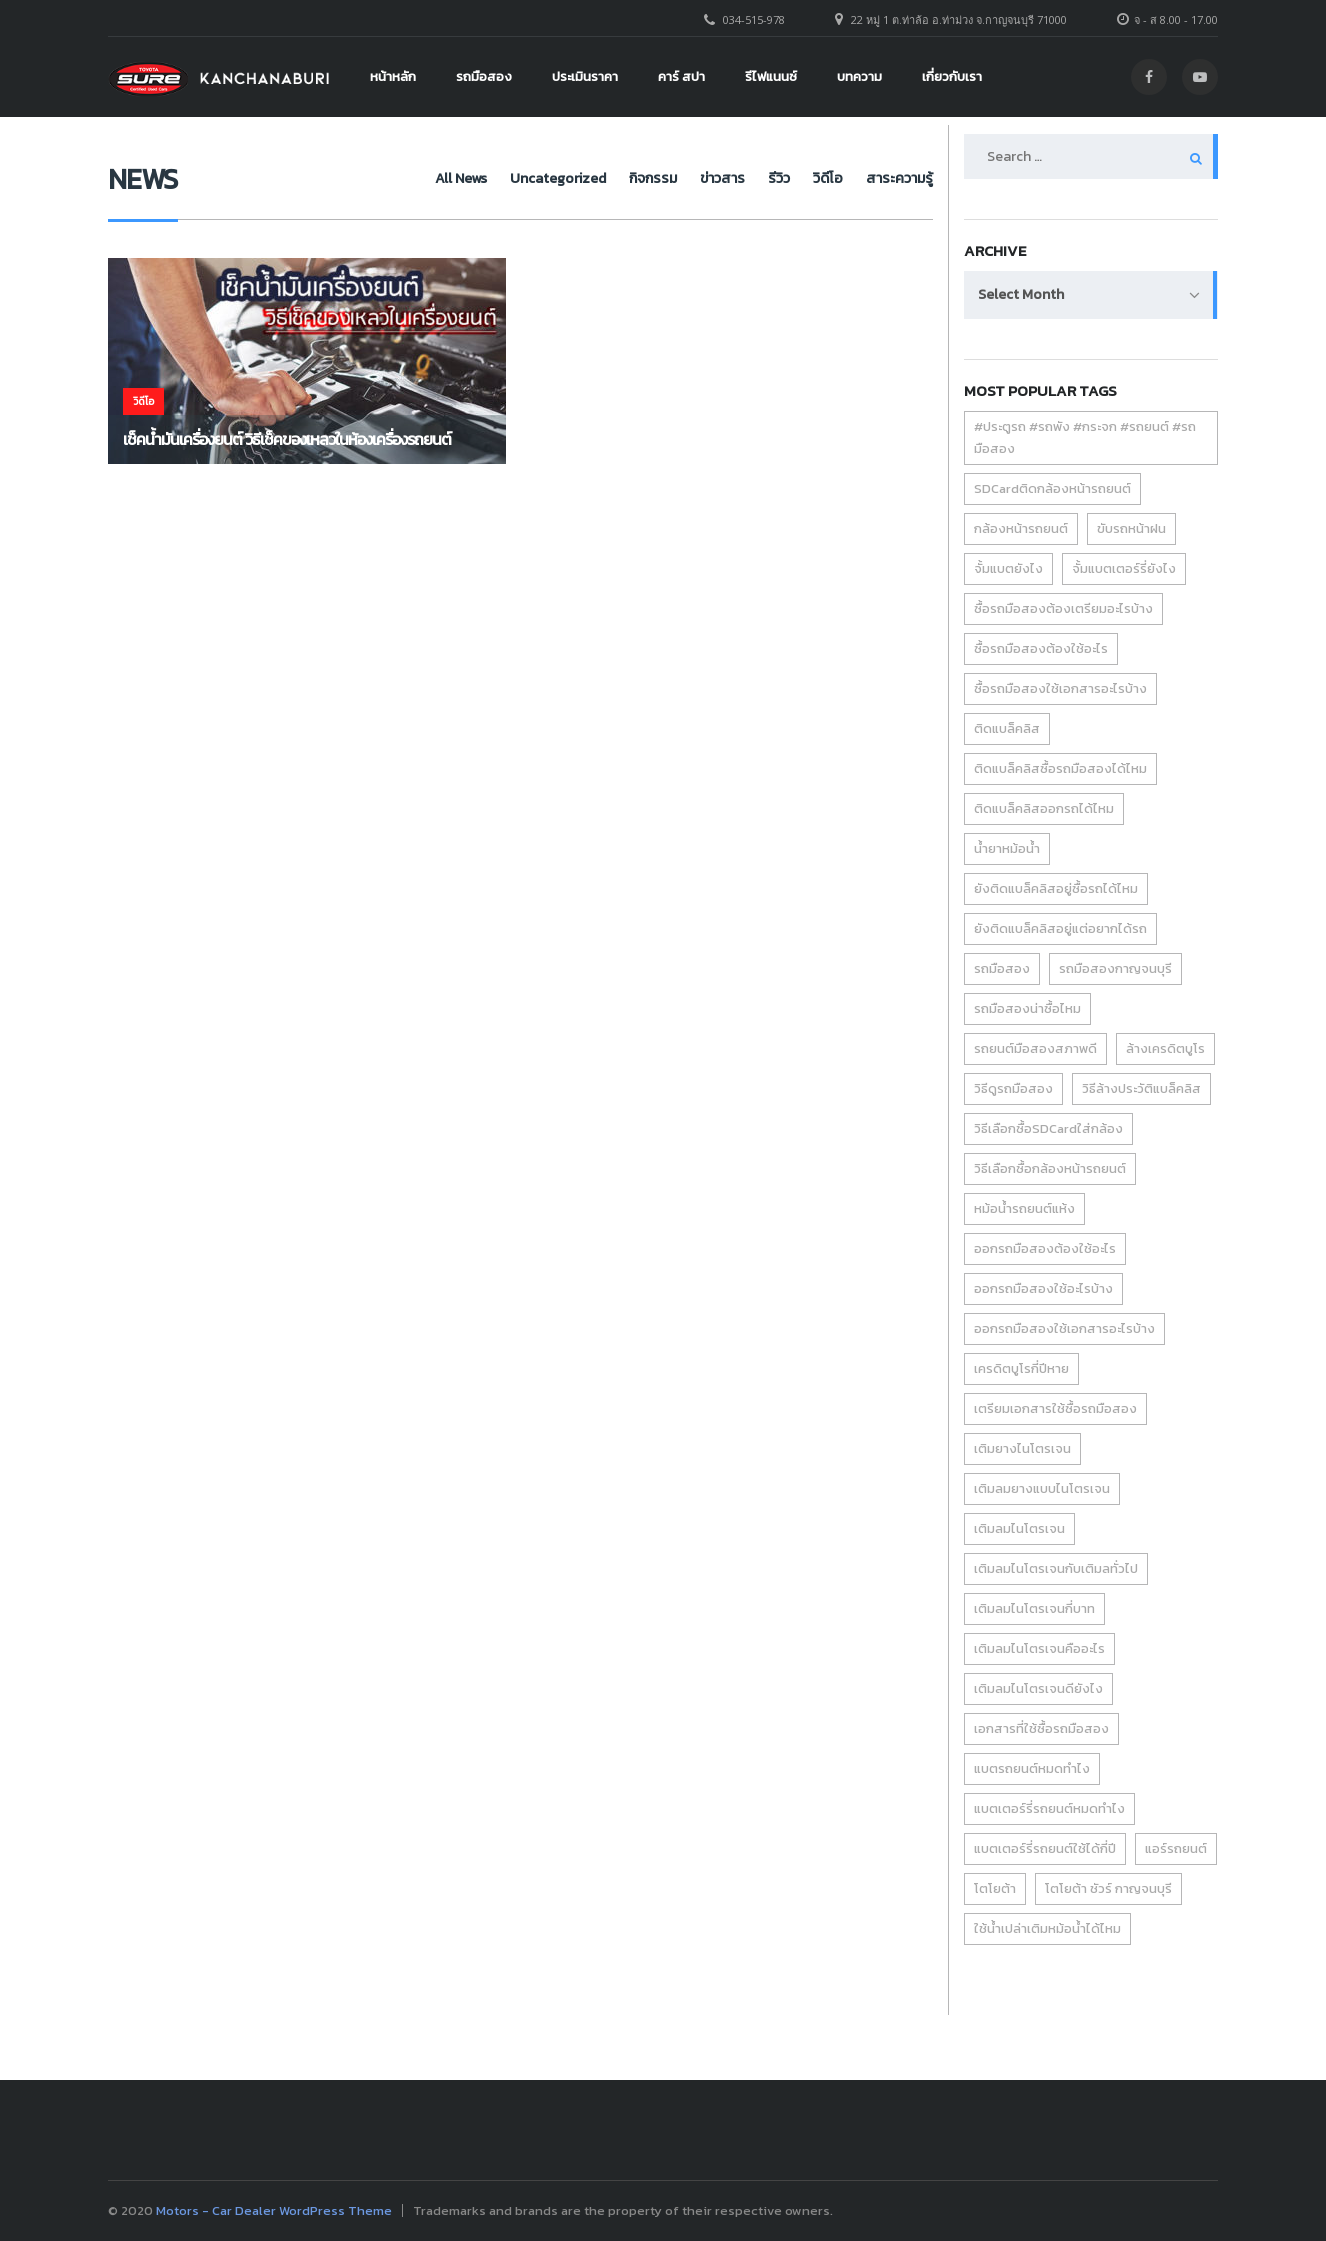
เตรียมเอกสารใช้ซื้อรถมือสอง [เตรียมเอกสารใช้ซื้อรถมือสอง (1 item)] (1055, 1408)
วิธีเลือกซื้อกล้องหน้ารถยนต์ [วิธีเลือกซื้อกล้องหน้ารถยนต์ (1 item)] (1050, 1168)
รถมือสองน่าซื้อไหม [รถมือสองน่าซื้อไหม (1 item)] (1027, 1008)
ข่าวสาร (683, 178)
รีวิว (753, 178)
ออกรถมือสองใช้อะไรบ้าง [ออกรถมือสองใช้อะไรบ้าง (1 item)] (1043, 1288)
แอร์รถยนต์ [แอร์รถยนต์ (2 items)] (1176, 1848)
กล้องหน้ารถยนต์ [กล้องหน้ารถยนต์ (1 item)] (1021, 528)
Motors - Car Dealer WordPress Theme (274, 2210)
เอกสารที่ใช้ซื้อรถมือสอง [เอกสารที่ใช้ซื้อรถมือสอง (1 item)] (1041, 1728)
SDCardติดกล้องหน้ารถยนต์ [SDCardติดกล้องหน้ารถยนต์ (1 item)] (1052, 488)
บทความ (859, 76)
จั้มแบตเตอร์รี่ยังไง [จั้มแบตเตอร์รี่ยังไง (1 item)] (1124, 568)
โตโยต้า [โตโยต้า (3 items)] (995, 1888)
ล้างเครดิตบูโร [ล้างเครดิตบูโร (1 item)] (1165, 1048)
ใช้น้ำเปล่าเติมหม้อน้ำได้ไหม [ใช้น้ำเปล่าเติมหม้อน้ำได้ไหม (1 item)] (1047, 1928)
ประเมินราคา (585, 76)
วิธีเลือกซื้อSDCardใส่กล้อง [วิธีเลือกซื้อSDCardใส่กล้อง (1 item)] (1048, 1128)
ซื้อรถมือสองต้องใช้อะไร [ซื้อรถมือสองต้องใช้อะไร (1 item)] (1041, 648)
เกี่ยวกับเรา (952, 76)
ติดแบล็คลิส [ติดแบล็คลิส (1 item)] (1007, 728)
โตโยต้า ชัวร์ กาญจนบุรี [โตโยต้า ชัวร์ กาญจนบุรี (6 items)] (1108, 1888)
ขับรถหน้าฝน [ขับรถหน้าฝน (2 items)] (1131, 528)
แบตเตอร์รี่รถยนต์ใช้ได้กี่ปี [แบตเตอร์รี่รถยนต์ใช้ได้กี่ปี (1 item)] (1045, 1848)
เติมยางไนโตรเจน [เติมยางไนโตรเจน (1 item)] (1022, 1448)
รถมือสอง (484, 76)
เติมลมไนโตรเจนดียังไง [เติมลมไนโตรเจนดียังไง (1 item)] (1038, 1688)
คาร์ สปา (681, 76)
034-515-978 (754, 19)
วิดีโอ (815, 178)
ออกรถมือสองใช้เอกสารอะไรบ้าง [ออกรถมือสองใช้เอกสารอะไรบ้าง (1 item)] (1064, 1328)
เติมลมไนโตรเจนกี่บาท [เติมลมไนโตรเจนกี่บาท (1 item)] (1034, 1608)
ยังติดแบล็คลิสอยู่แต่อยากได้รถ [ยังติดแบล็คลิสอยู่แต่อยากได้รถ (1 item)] (1060, 928)
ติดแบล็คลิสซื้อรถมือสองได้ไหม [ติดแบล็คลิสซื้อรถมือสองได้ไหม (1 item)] (1060, 768)
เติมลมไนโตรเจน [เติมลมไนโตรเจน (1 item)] (1019, 1528)
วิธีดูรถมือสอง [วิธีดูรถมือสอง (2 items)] (1013, 1088)
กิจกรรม (601, 178)
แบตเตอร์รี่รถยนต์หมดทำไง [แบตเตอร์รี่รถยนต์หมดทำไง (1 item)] (1049, 1808)
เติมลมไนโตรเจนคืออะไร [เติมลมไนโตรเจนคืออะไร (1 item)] (1039, 1648)
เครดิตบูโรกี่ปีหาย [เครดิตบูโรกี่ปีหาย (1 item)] (1021, 1368)
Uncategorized (493, 178)
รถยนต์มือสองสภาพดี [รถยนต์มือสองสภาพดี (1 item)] (1035, 1048)
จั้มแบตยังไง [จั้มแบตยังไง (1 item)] (1008, 568)
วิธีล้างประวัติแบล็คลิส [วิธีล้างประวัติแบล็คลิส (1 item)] (1141, 1088)
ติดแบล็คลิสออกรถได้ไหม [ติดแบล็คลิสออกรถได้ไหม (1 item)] (1044, 808)
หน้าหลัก (393, 76)
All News (383, 178)
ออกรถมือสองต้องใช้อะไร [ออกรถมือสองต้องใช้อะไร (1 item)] (1045, 1248)
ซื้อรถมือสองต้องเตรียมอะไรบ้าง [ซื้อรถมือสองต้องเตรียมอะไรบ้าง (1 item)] (1063, 608)
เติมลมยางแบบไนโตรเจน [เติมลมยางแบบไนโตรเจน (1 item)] (1042, 1488)
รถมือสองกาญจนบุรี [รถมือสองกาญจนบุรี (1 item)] (1115, 968)
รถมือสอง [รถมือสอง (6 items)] (1002, 968)
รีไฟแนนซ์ (771, 76)
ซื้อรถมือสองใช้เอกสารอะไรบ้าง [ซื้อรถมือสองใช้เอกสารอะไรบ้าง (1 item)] (1060, 688)
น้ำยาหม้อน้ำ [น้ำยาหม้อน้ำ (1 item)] (1007, 848)
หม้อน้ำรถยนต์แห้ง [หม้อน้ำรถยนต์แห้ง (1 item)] (1024, 1208)
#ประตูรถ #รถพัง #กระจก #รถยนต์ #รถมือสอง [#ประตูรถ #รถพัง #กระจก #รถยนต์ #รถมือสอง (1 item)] (1085, 437)
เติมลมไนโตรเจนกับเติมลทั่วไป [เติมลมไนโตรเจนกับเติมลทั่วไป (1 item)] (1056, 1568)
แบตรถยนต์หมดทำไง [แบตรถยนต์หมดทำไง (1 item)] (1032, 1768)
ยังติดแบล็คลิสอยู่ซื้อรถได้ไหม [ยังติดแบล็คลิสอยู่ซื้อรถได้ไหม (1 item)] (1056, 888)
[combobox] (1091, 295)
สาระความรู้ (899, 178)
